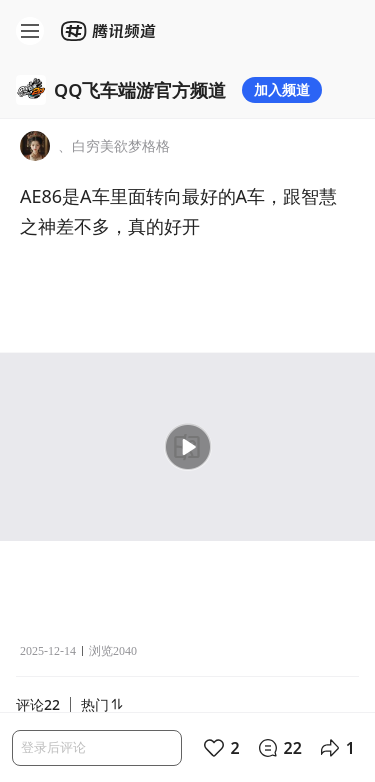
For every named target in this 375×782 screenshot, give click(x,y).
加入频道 (282, 89)
